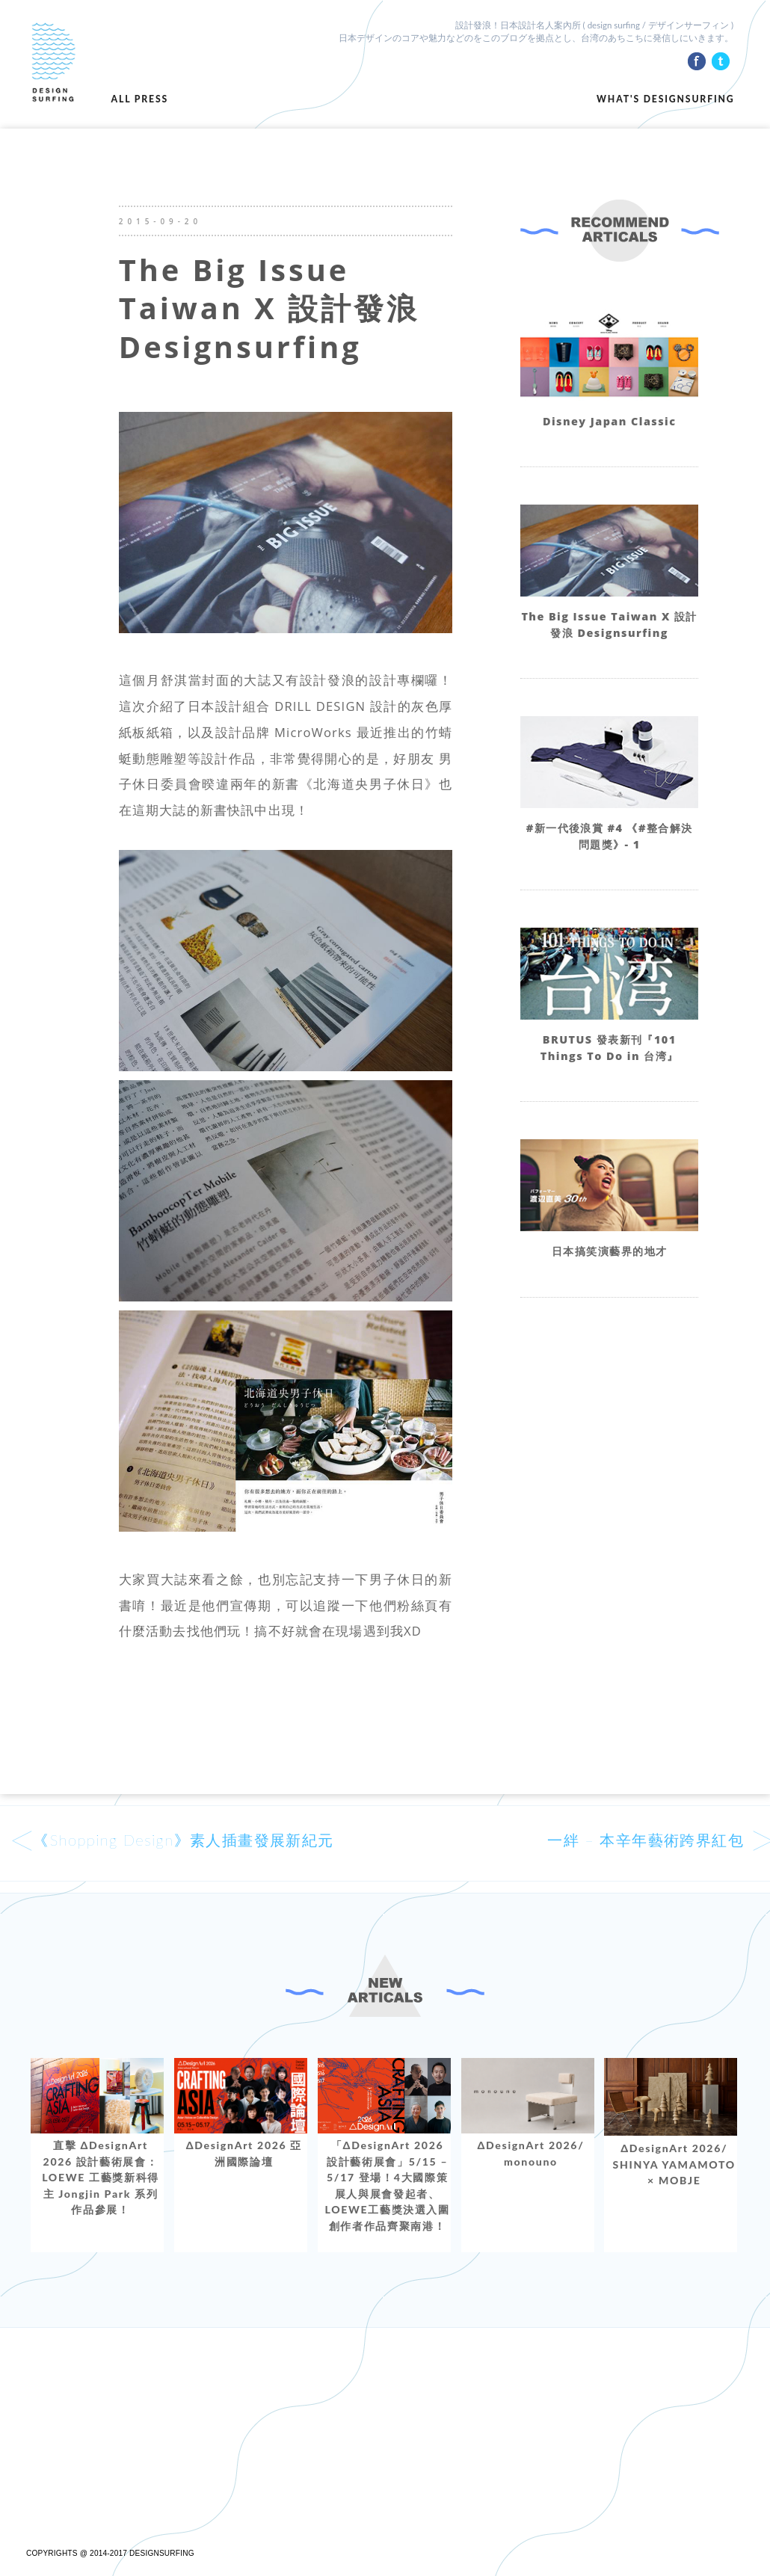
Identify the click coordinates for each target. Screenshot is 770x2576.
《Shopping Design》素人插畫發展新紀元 (183, 1840)
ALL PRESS (140, 99)
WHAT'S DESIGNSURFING (665, 99)
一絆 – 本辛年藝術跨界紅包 (645, 1840)
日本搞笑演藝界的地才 (609, 1251)
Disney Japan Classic (609, 421)
